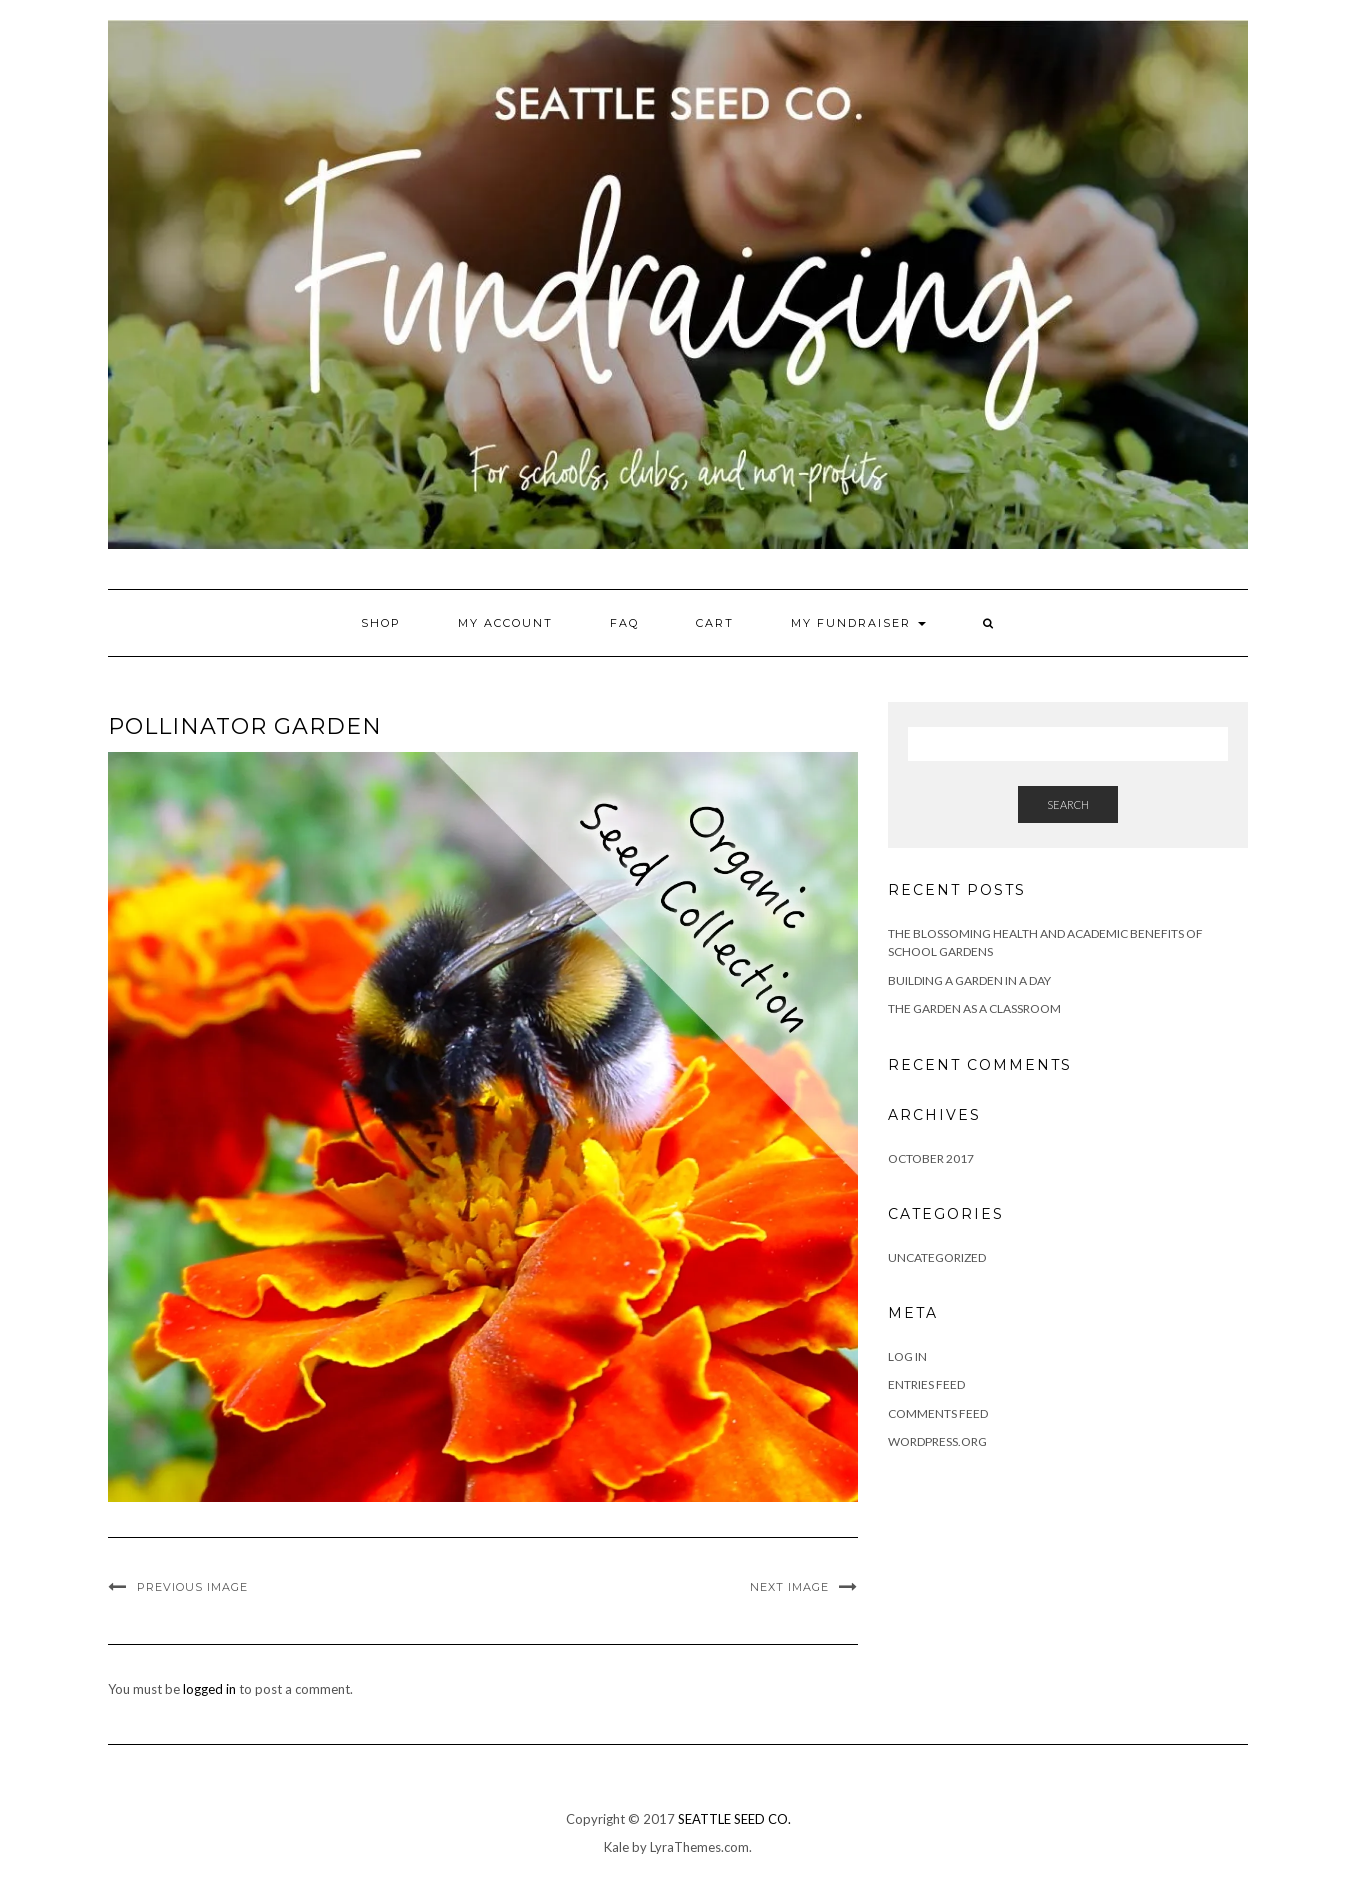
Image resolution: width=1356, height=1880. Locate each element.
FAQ (624, 623)
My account (505, 623)
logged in (209, 1689)
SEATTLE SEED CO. (734, 1819)
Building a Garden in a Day (969, 980)
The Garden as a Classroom (974, 1008)
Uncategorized (937, 1257)
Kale (616, 1847)
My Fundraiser (858, 623)
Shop (381, 623)
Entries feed (926, 1384)
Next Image (789, 1587)
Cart (715, 623)
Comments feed (938, 1413)
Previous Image (192, 1587)
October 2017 (931, 1158)
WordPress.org (937, 1441)
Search (1068, 804)
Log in (907, 1356)
